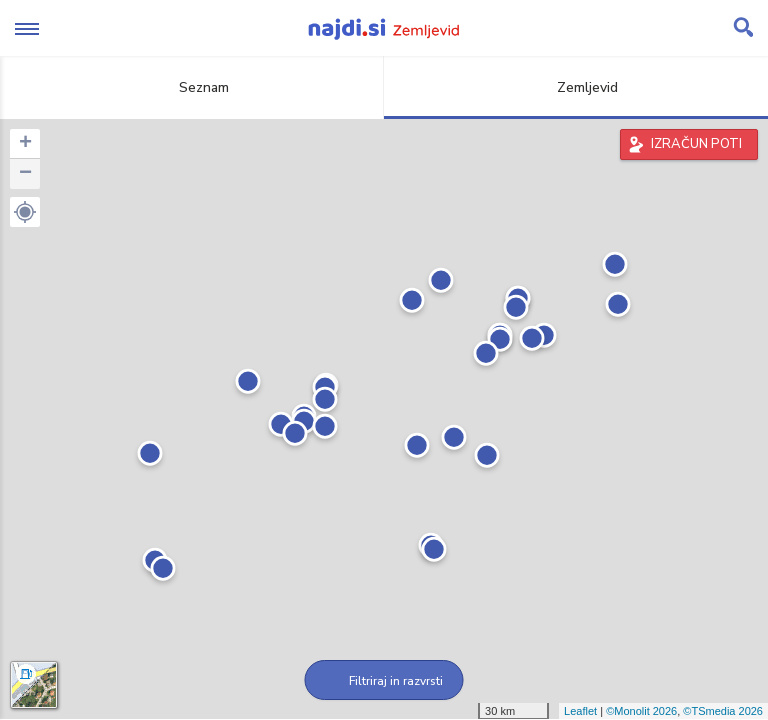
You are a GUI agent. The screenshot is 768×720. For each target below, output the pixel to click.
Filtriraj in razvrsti (384, 681)
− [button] (25, 174)
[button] (25, 212)
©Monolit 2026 (641, 711)
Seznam (192, 87)
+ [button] (25, 144)
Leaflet (580, 711)
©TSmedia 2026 (723, 711)
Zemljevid (576, 87)
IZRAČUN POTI (696, 144)
